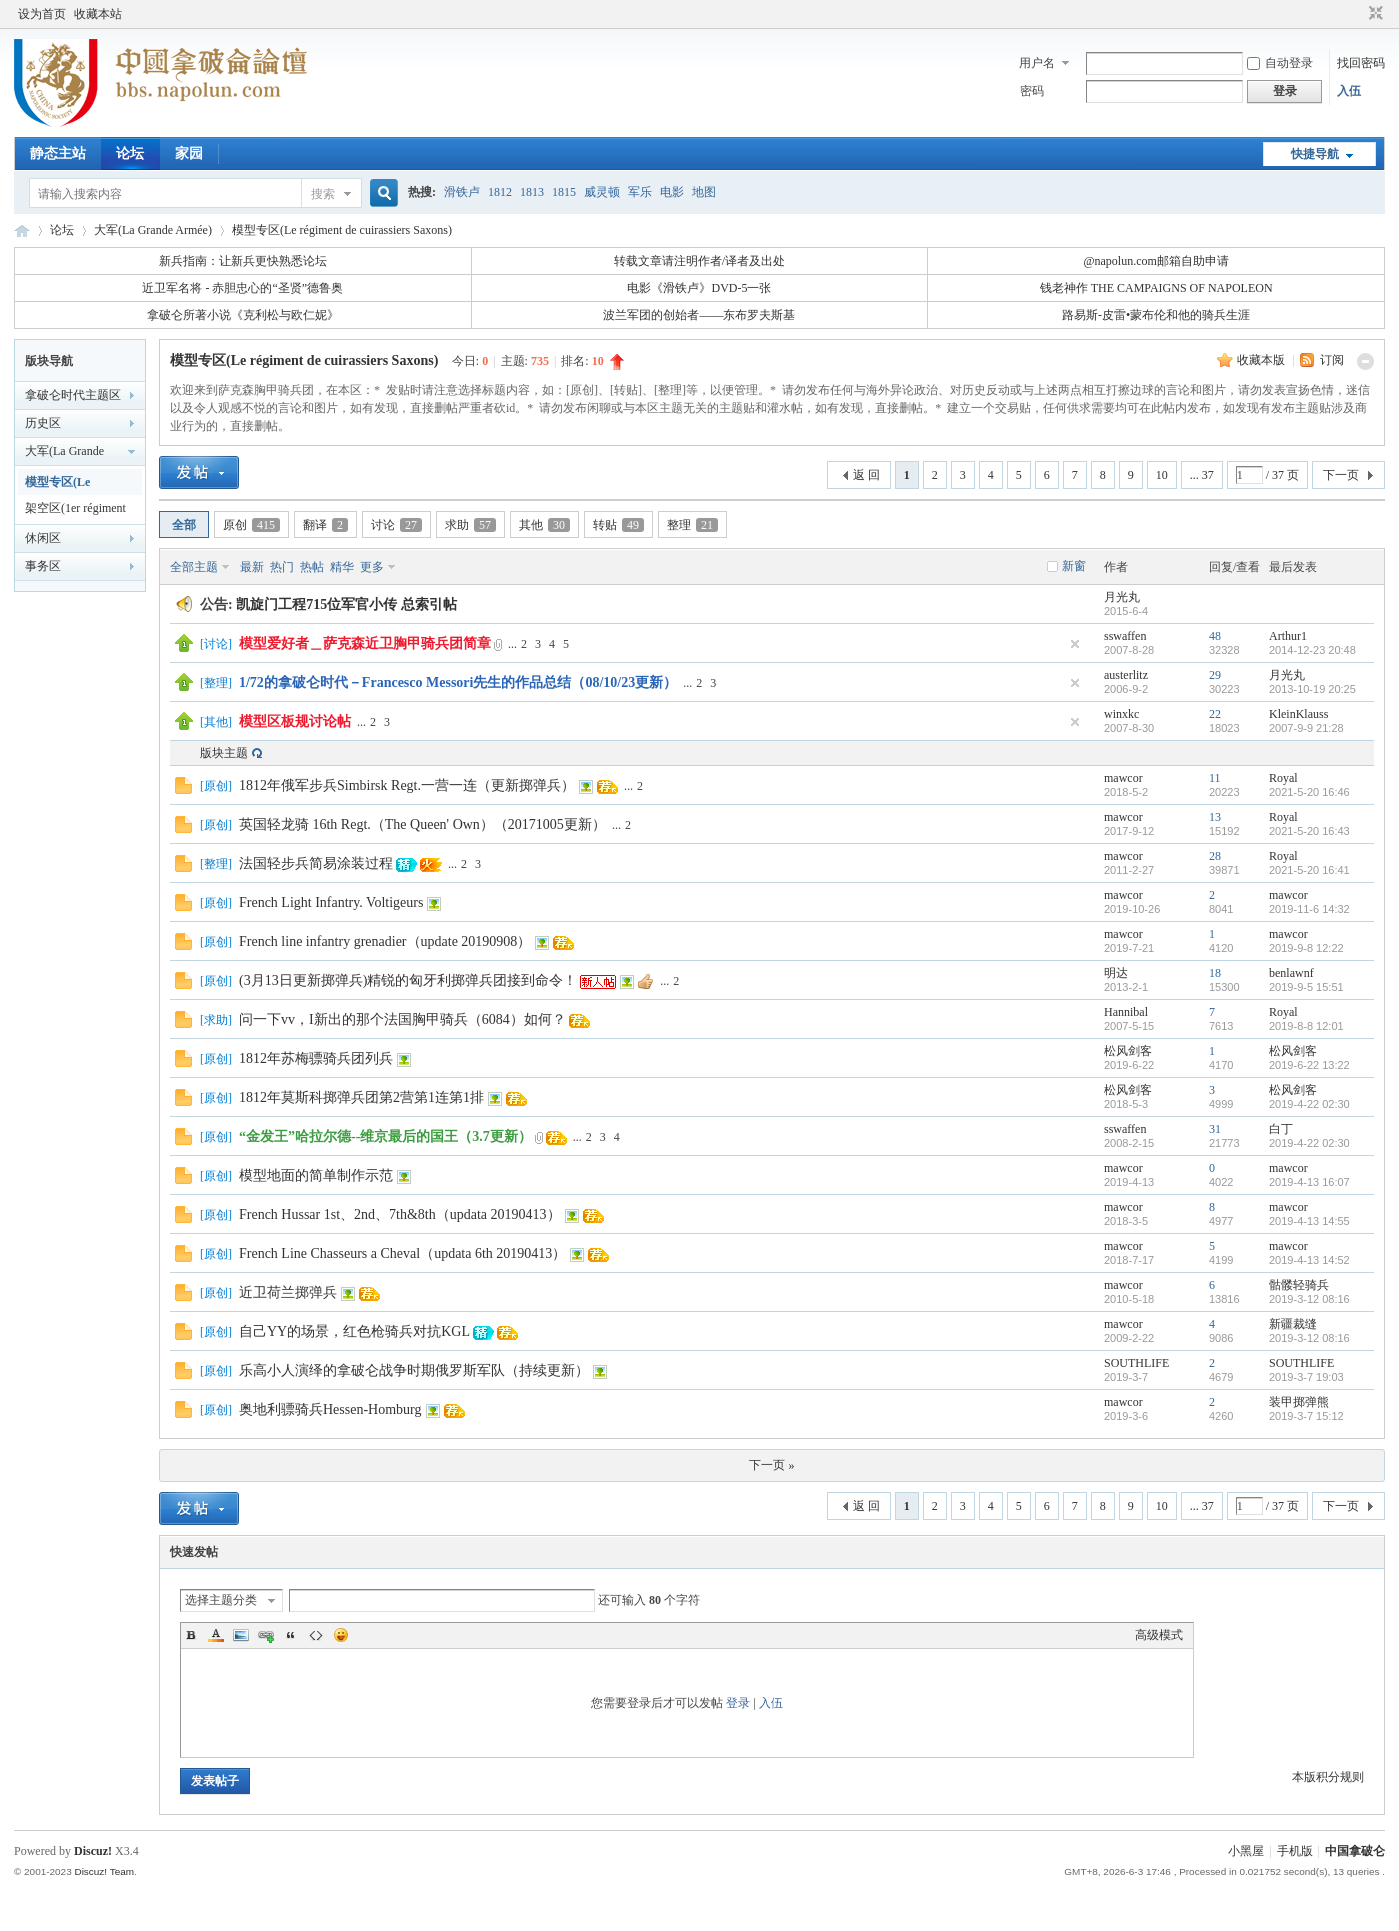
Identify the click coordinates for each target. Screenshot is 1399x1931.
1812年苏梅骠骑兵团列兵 (316, 1058)
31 (1215, 1129)
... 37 (1202, 475)
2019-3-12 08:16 (1309, 1299)
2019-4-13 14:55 (1309, 1221)
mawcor (1123, 778)
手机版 (1295, 1851)
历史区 (43, 423)
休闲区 (43, 538)
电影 (672, 192)
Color (216, 1635)
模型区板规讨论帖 (295, 721)
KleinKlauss (1298, 714)
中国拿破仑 (1355, 1851)
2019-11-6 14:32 (1309, 909)
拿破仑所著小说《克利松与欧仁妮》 (243, 315)
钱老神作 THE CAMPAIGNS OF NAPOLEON (1156, 288)
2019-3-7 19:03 (1306, 1377)
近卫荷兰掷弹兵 (288, 1292)
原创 (251, 525)
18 (1215, 973)
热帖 (312, 567)
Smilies (341, 1635)
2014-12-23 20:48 (1312, 650)
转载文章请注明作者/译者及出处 (699, 261)
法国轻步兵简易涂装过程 (316, 863)
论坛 (130, 153)
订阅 (1332, 360)
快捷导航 (1315, 154)
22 (1215, 714)
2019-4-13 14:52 (1309, 1260)
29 (1215, 675)
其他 (544, 525)
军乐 (640, 192)
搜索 (323, 194)
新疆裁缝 (1293, 1324)
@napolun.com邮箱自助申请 (1155, 261)
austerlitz (1126, 675)
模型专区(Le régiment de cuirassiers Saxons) (342, 230)
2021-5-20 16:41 (1309, 870)
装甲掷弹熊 (1299, 1402)
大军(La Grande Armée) (153, 230)
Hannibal (1126, 1012)
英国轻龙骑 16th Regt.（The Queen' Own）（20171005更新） (422, 824)
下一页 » (771, 1465)
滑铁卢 (462, 192)
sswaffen (1125, 636)
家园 (189, 153)
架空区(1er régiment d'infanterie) (75, 511)
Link (266, 1635)
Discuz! (93, 1851)
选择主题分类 (221, 1600)
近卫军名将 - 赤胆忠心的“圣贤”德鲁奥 (242, 288)
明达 (1116, 973)
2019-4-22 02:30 (1309, 1104)
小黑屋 (1246, 1851)
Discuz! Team (104, 1871)
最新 (252, 567)
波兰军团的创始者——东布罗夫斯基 (699, 315)
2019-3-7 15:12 (1306, 1416)
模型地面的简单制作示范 (316, 1175)
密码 (1032, 91)
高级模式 (1159, 1635)
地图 (704, 192)
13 (1215, 817)
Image (241, 1635)
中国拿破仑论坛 (22, 230)
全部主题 (194, 567)
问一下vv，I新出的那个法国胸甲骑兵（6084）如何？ (402, 1019)
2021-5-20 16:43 (1309, 831)
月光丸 (1122, 597)
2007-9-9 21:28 (1306, 728)
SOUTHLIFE (1136, 1363)
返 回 (866, 475)
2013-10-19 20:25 (1312, 689)
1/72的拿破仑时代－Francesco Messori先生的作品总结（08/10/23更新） (458, 682)
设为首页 (42, 14)
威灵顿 (602, 192)
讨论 (396, 525)
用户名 (1037, 63)
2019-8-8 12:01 (1306, 1026)
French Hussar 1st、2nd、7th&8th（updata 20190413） (400, 1214)
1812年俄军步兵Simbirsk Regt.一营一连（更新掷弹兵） (407, 785)
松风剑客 (1128, 1051)
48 (1215, 636)
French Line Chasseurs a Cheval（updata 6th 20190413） (402, 1253)
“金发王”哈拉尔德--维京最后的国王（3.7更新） (385, 1136)
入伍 (1349, 91)
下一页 (1341, 475)
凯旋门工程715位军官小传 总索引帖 (346, 604)
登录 (738, 1703)
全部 (184, 525)
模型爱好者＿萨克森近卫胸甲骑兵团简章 (365, 643)
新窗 (1074, 566)
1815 (564, 192)
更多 (372, 567)
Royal (1283, 778)
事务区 (43, 566)
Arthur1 (1288, 636)
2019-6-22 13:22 (1309, 1065)
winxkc (1121, 714)
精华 (342, 567)
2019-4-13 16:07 (1309, 1182)
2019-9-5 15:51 (1306, 987)
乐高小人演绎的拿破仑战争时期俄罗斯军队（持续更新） (414, 1370)
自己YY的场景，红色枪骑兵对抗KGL (354, 1331)
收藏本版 (1262, 360)
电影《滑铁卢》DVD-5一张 (699, 288)
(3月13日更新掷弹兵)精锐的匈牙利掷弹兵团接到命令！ (408, 980)
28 (1215, 856)
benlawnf (1291, 973)
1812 (500, 192)
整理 (692, 525)
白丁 (1281, 1129)
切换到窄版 (1373, 14)
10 (1162, 475)
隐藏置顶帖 (1075, 644)
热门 (282, 567)
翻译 (325, 525)
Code (316, 1635)
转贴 (618, 525)
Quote (291, 1635)
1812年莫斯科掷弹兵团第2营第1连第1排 (361, 1097)
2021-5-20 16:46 (1309, 792)
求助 (470, 525)
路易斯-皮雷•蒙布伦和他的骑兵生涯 (1156, 315)
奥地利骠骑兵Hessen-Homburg (330, 1409)
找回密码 (1361, 63)
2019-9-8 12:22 (1306, 948)
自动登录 (1280, 63)
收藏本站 (98, 14)
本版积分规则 (1328, 1777)
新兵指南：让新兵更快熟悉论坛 (243, 261)
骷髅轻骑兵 (1299, 1285)
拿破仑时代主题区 (73, 395)
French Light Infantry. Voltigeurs (331, 902)
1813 (532, 192)
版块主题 (224, 753)
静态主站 (58, 153)
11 (1215, 778)
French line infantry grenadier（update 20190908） (385, 941)
